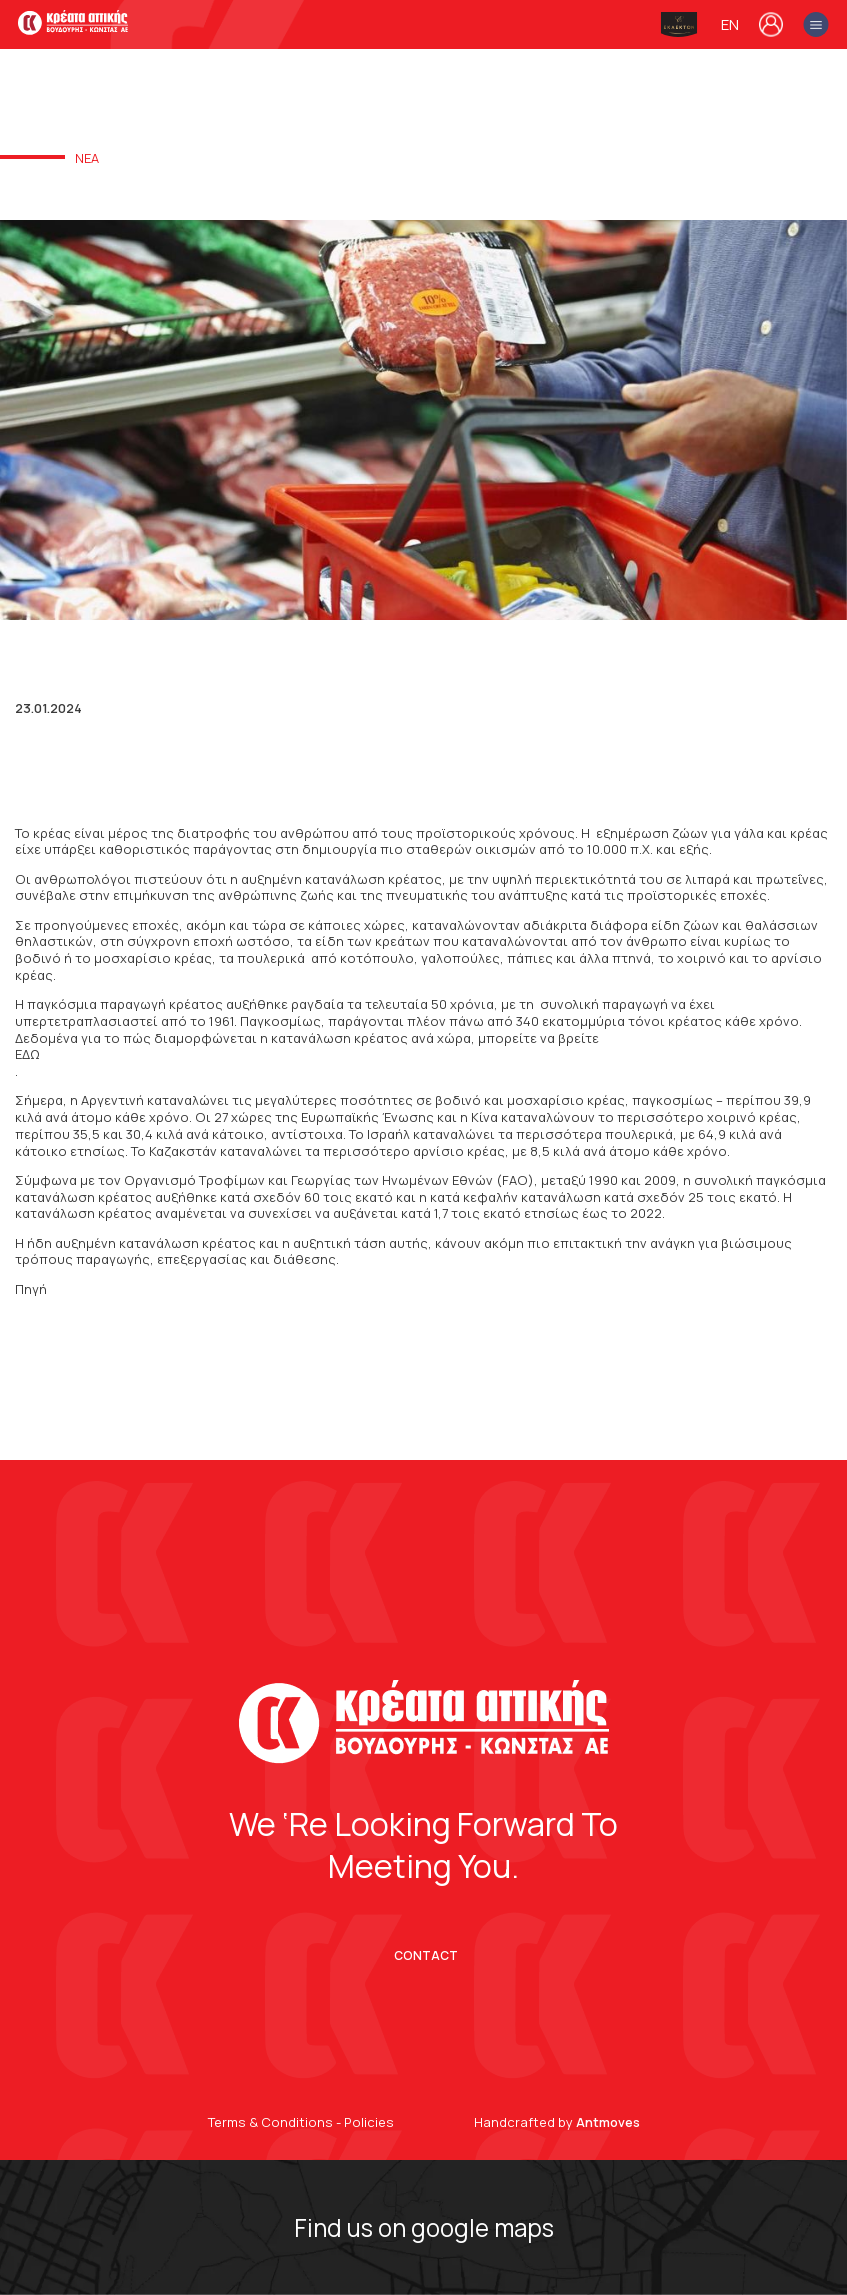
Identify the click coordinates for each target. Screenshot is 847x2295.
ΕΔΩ (27, 1054)
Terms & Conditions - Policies (301, 2122)
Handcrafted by (557, 2122)
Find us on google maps (424, 2227)
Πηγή (31, 1289)
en (730, 25)
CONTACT (426, 1956)
